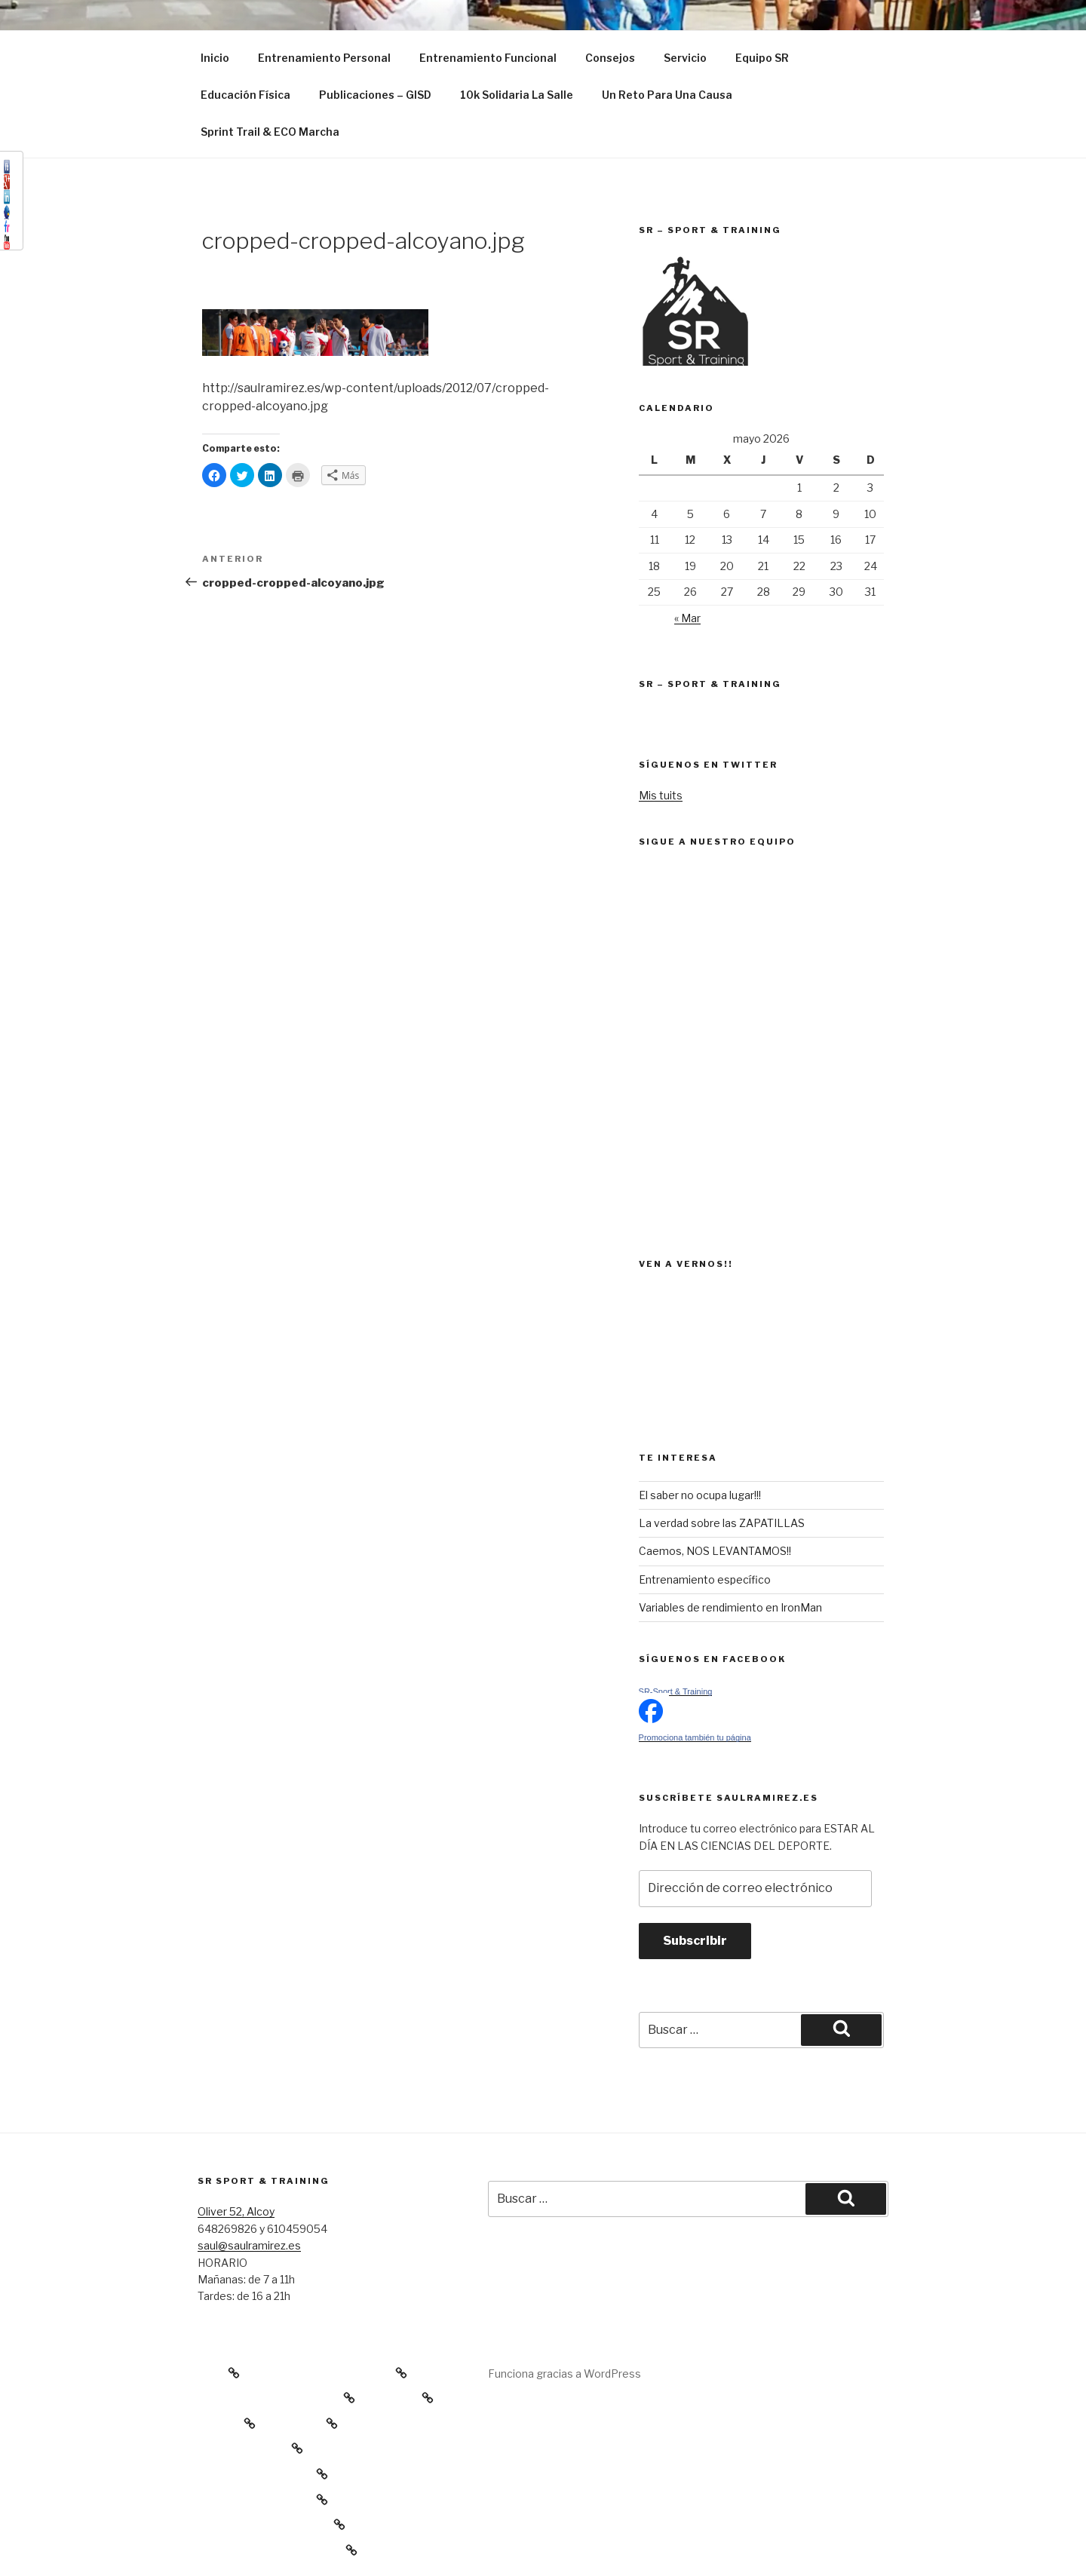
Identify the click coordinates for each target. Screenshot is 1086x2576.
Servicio (685, 57)
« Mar (687, 618)
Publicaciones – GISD (375, 94)
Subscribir (695, 1941)
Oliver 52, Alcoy (236, 2211)
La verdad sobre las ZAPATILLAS (722, 1522)
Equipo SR (762, 57)
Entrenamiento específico (705, 1579)
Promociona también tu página (695, 1737)
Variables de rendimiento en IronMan (730, 1607)
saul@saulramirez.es (249, 2245)
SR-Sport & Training (676, 1691)
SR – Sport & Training (710, 684)
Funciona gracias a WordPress (564, 2373)
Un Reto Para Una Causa (667, 94)
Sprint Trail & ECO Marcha (270, 131)
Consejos (610, 57)
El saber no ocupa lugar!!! (700, 1495)
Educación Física (245, 94)
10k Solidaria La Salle (516, 94)
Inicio (215, 57)
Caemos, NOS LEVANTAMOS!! (715, 1550)
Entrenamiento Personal (324, 57)
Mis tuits (661, 795)
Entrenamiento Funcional (488, 57)
